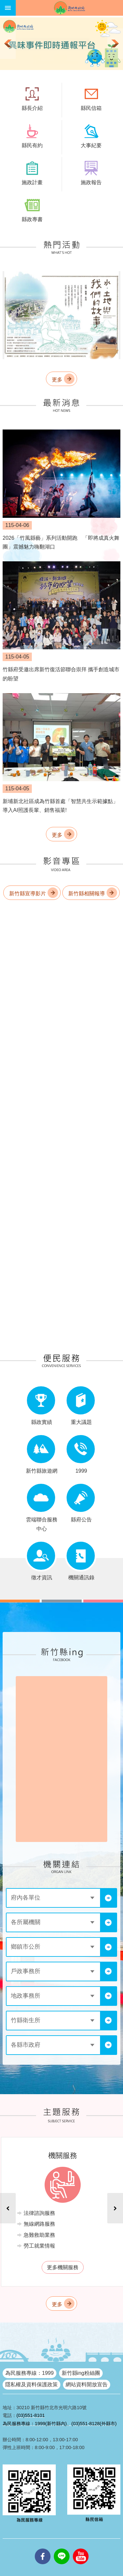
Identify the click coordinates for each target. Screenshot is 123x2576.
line (61, 2548)
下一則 (115, 43)
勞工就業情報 (39, 2246)
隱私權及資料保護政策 (31, 2384)
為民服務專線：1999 (29, 2373)
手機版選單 (8, 8)
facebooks (42, 2548)
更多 (57, 379)
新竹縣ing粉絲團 (81, 2373)
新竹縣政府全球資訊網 (69, 8)
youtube (80, 2548)
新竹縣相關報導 (86, 893)
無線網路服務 (39, 2224)
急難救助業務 (39, 2235)
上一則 (8, 43)
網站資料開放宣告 (87, 2384)
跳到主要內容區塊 (3, 3)
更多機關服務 (62, 2267)
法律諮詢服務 (39, 2213)
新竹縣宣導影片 (27, 893)
